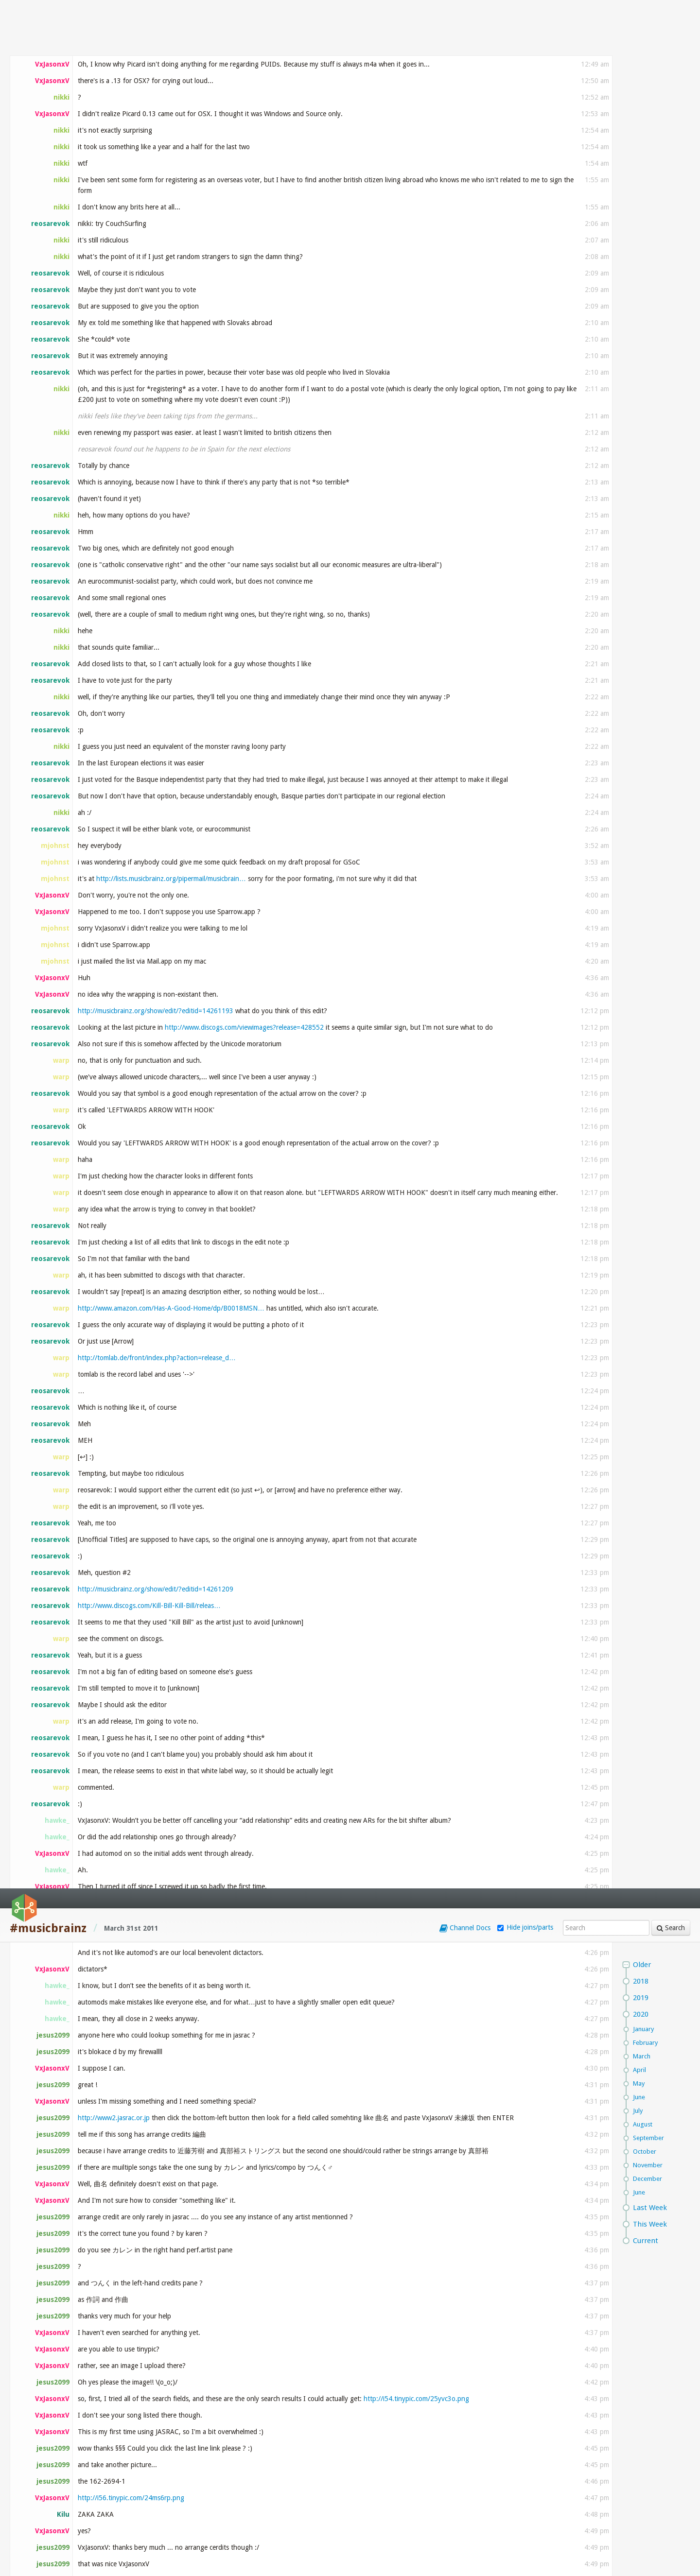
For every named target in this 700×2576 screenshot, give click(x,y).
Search (671, 39)
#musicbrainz (48, 40)
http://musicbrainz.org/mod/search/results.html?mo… (158, 1505)
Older (642, 76)
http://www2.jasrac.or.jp (114, 229)
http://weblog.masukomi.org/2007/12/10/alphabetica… (204, 1325)
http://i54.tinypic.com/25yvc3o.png (416, 510)
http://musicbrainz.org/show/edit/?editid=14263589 (438, 895)
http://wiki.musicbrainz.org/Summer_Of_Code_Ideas (283, 1714)
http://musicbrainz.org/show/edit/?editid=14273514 (206, 1418)
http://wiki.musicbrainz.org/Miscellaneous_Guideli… (251, 1077)
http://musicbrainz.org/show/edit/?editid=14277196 (303, 1522)
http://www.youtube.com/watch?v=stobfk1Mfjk (176, 1917)
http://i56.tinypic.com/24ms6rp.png (131, 609)
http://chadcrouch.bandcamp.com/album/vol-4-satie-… (218, 2308)
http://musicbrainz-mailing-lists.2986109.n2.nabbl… (171, 928)
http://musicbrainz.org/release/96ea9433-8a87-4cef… (189, 2341)
